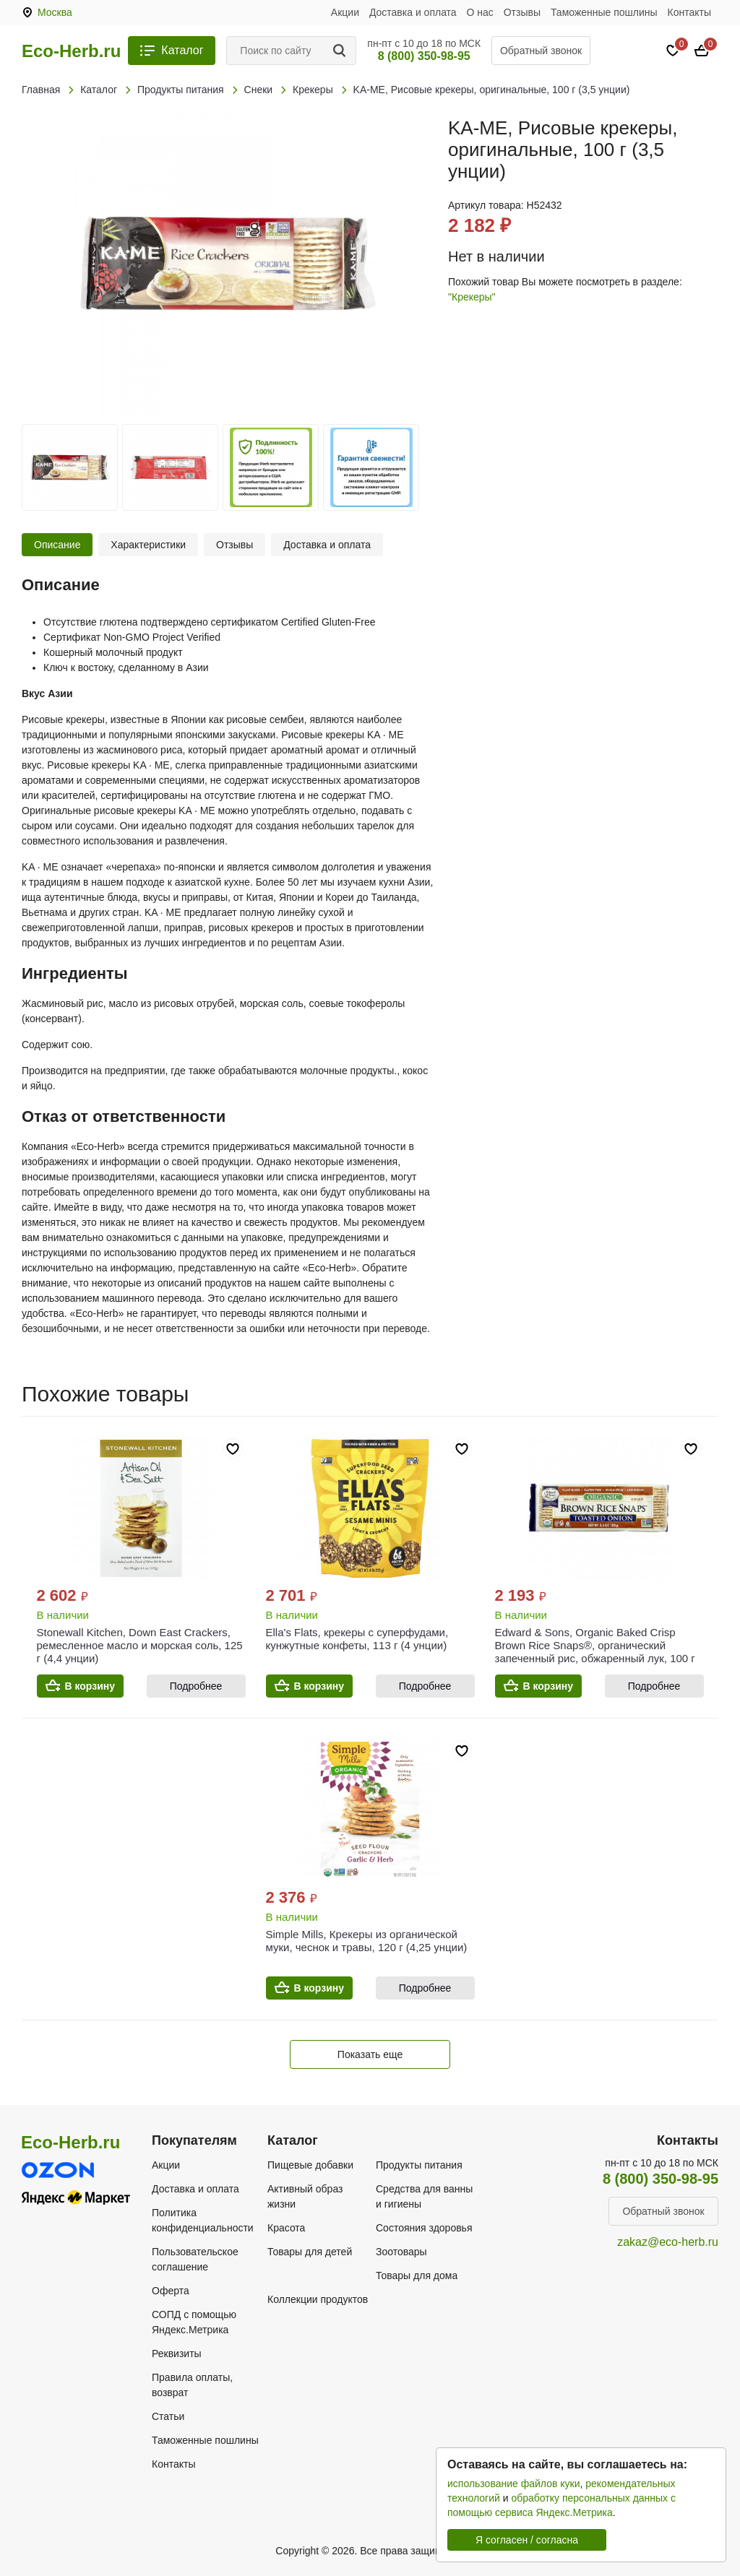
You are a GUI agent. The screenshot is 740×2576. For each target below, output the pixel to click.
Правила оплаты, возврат (192, 2385)
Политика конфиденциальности (203, 2220)
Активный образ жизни (305, 2196)
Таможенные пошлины (604, 12)
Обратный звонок (541, 50)
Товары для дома (416, 2275)
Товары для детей (309, 2251)
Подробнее (196, 1686)
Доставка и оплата (413, 12)
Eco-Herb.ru (71, 51)
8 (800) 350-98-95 (424, 56)
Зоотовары (401, 2251)
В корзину (90, 1686)
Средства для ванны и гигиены (424, 2196)
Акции (345, 12)
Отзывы (522, 12)
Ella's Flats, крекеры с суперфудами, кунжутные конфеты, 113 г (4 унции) (357, 1638)
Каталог (182, 50)
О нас (480, 12)
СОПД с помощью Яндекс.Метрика (194, 2322)
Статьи (168, 2416)
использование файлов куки (513, 2483)
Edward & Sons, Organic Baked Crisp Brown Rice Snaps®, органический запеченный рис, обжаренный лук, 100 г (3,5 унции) (595, 1651)
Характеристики (148, 544)
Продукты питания (419, 2165)
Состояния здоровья (424, 2228)
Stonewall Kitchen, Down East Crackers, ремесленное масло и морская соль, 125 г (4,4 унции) (140, 1645)
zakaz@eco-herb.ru (667, 2242)
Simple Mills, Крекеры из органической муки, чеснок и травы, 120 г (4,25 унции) (367, 1940)
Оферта (170, 2290)
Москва (55, 12)
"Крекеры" (472, 297)
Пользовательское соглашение (195, 2259)
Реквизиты (177, 2353)
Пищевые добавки (310, 2165)
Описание (57, 544)
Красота (286, 2228)
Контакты (689, 12)
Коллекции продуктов (317, 2299)
